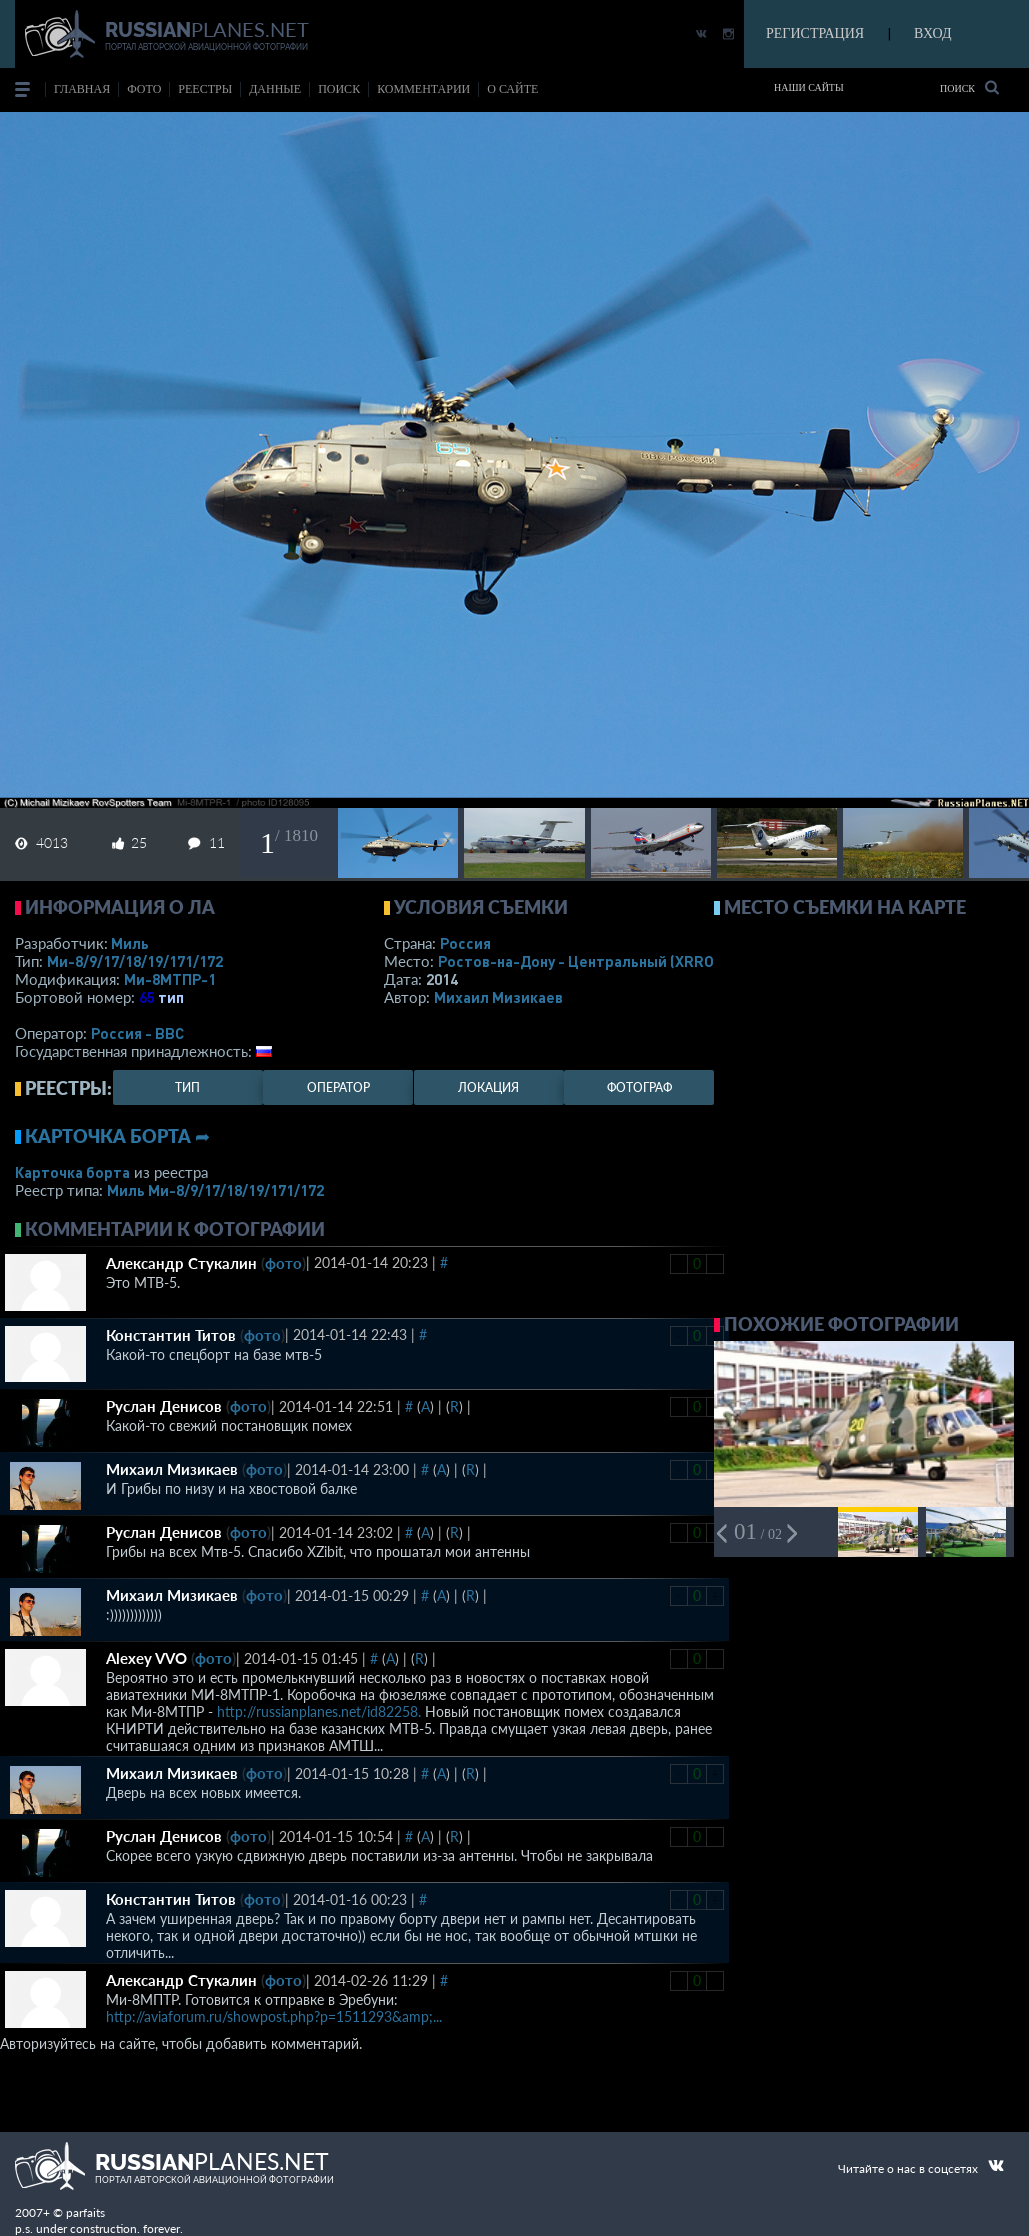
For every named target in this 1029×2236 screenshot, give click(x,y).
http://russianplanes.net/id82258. (319, 1711)
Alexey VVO (146, 1658)
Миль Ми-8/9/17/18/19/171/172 (215, 1190)
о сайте (512, 89)
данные (275, 89)
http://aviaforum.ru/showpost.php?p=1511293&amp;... (274, 2016)
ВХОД (932, 33)
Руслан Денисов (164, 1406)
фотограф (639, 1087)
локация (488, 1087)
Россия (465, 943)
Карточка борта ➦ (117, 1136)
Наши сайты (809, 87)
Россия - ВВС (137, 1033)
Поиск (969, 87)
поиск (339, 89)
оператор (338, 1087)
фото (144, 89)
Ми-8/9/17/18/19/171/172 (135, 961)
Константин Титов (171, 1335)
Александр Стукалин (181, 1263)
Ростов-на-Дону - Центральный (578, 961)
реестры (205, 89)
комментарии (423, 89)
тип (171, 997)
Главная (82, 89)
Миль (130, 943)
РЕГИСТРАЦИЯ (815, 33)
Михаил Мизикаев (498, 997)
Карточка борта (72, 1172)
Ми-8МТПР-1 (170, 979)
